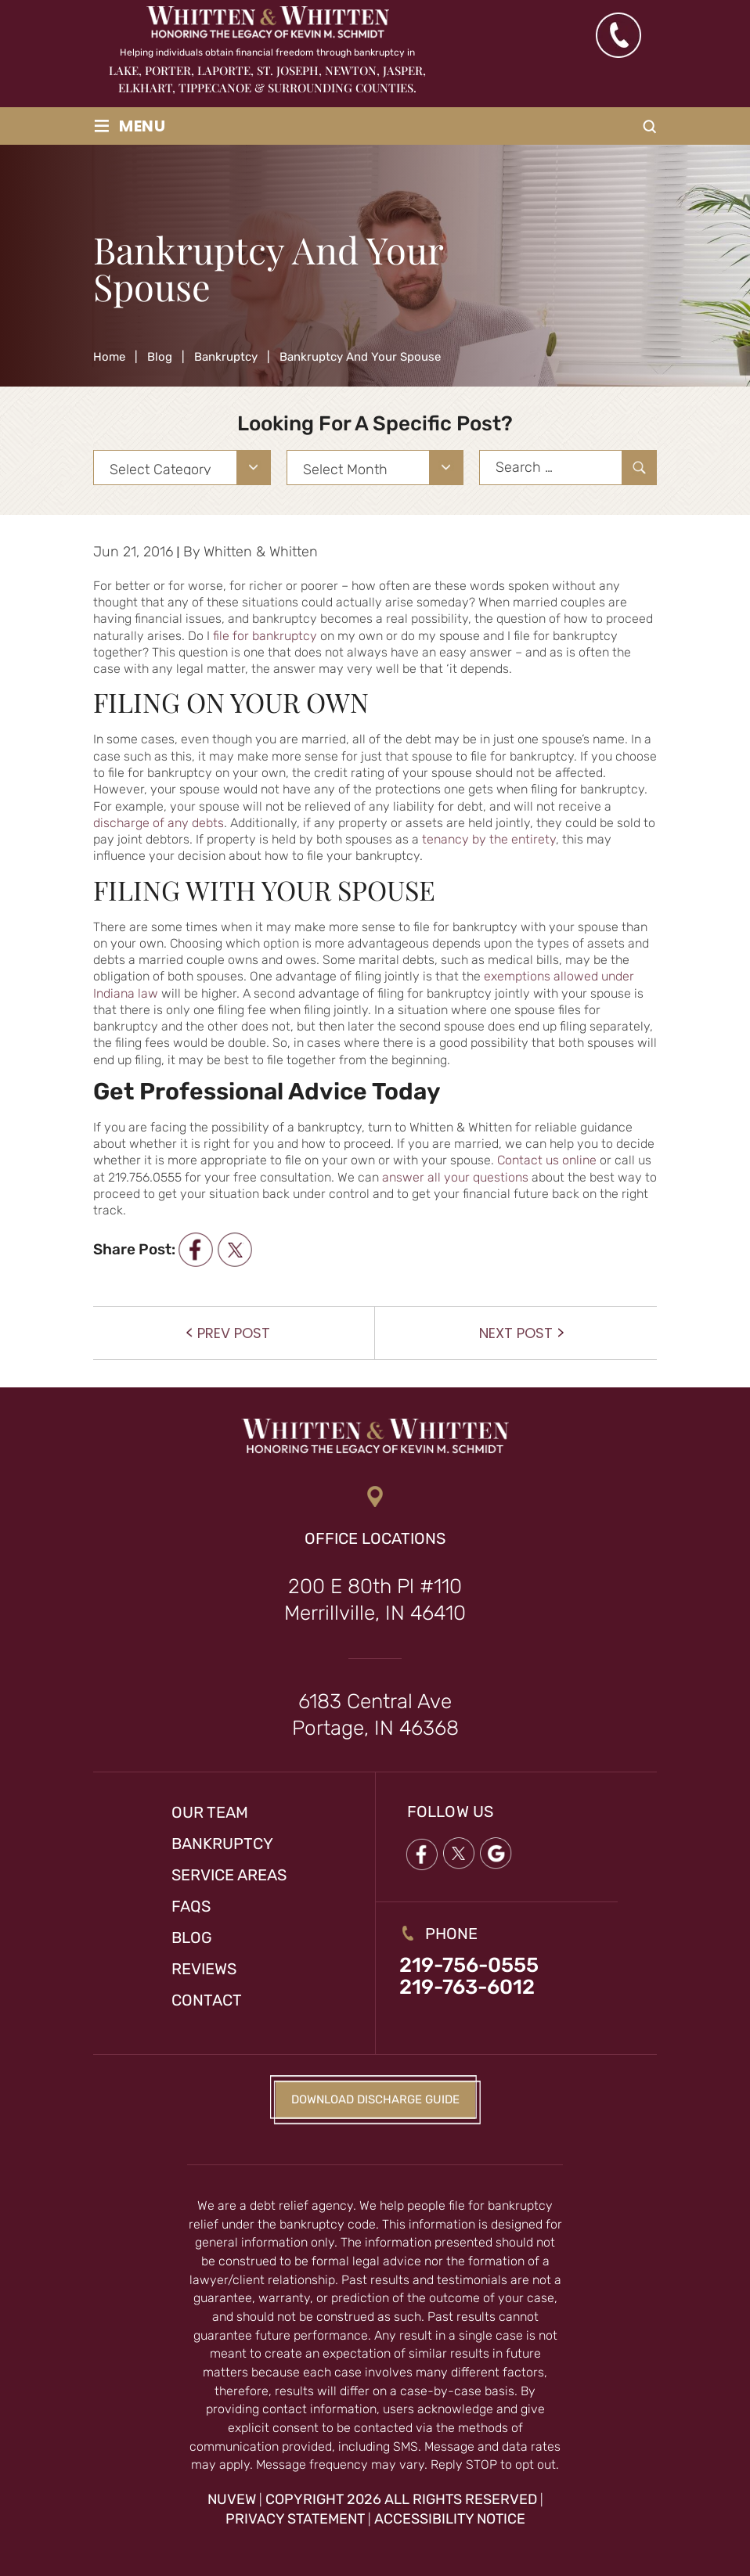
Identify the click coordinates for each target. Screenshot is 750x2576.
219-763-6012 (467, 1987)
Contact (206, 2000)
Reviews (203, 1968)
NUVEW (231, 2499)
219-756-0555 (469, 1965)
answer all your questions (455, 1177)
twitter (234, 1249)
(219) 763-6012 (617, 35)
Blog (191, 1937)
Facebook (421, 1853)
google (496, 1853)
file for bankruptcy (265, 635)
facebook (195, 1249)
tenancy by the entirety (489, 839)
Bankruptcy (222, 1843)
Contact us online (547, 1160)
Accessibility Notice (449, 2518)
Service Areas (229, 1874)
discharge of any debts (158, 822)
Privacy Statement (295, 2518)
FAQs (191, 1906)
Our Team (209, 1812)
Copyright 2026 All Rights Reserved (401, 2499)
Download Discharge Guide (375, 2099)
